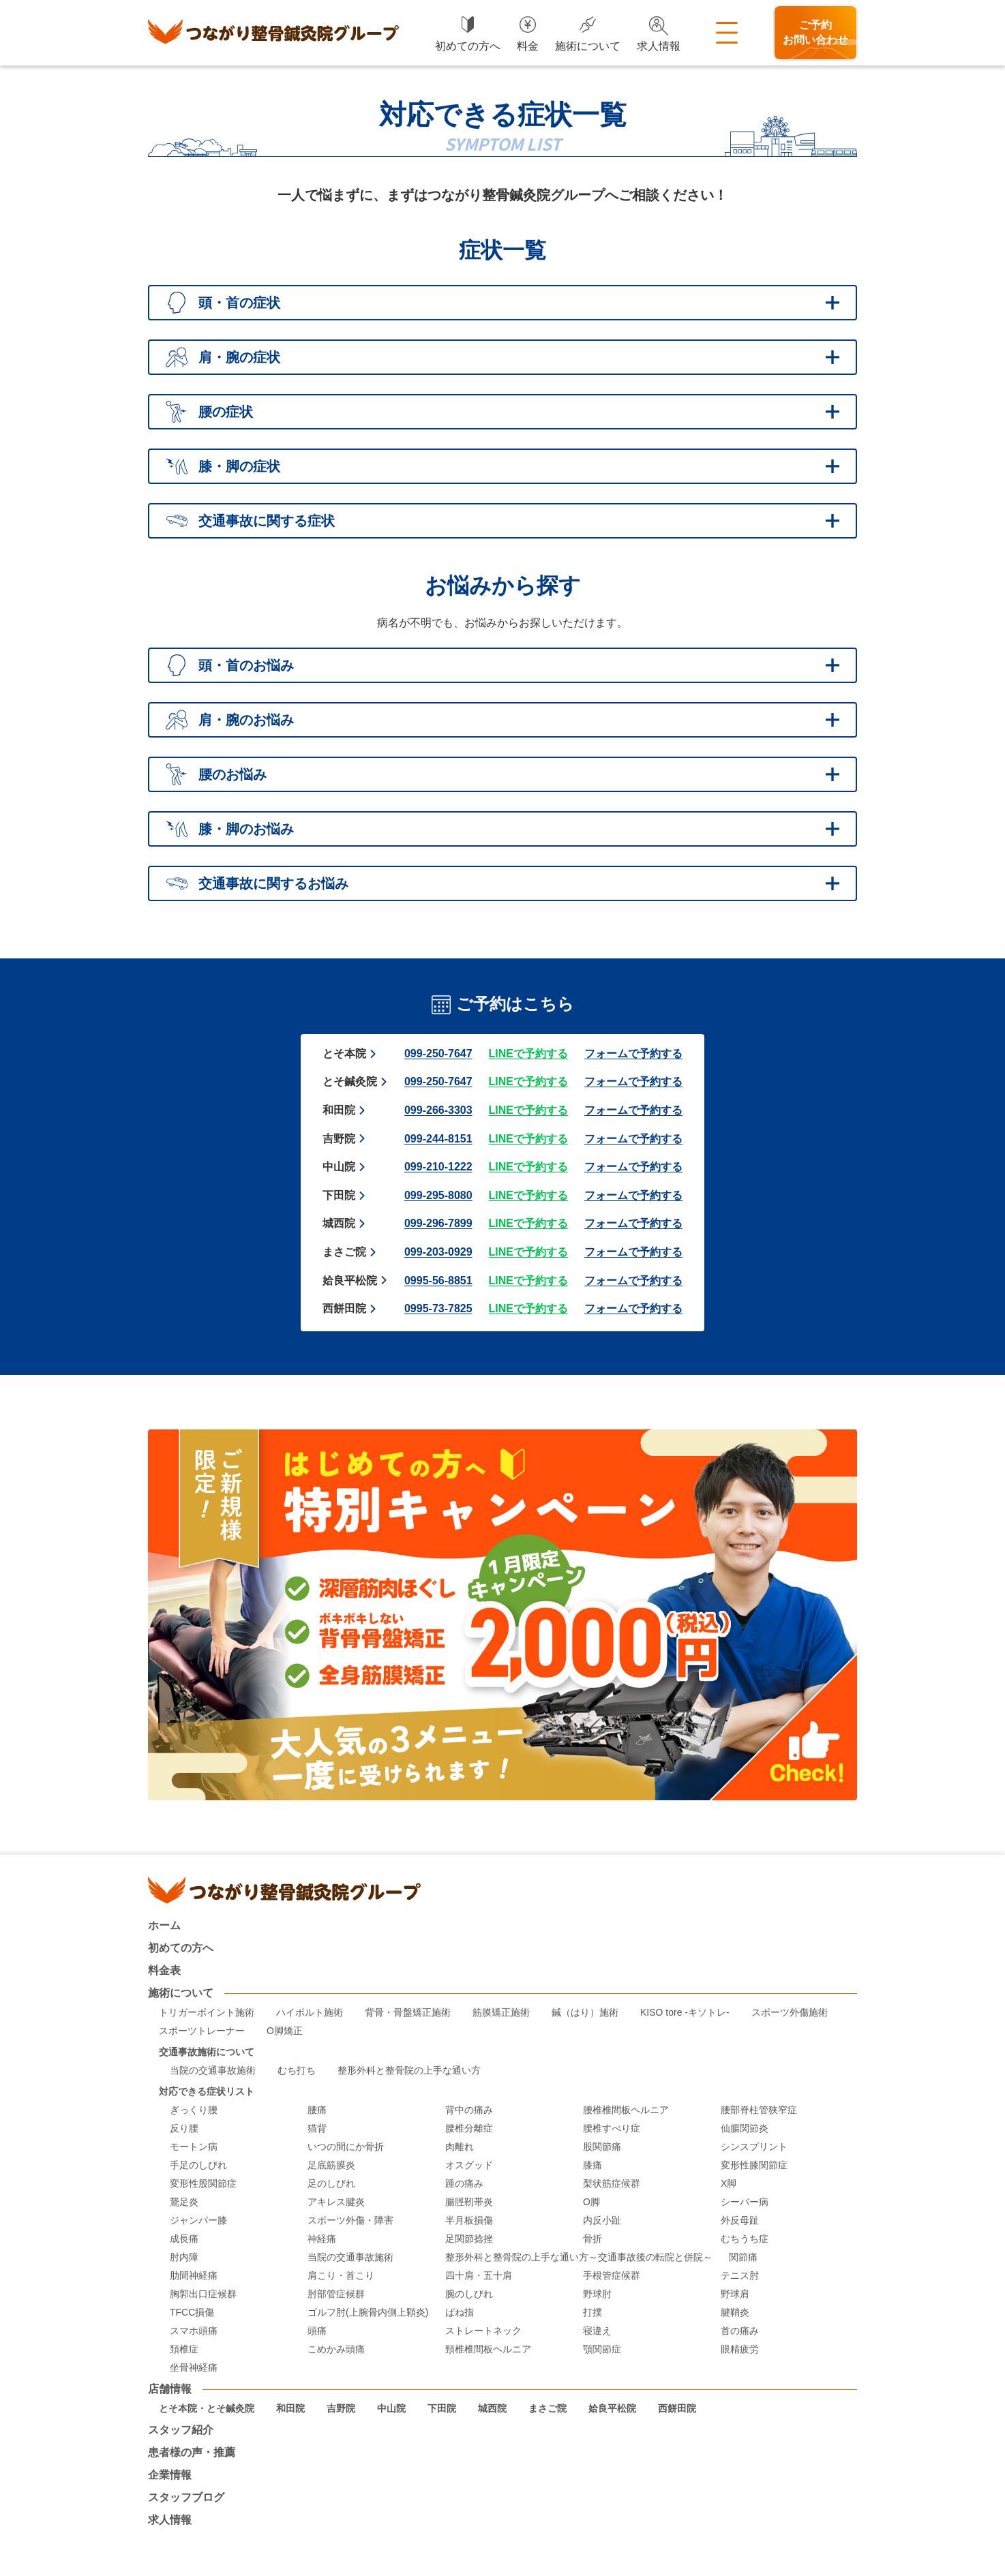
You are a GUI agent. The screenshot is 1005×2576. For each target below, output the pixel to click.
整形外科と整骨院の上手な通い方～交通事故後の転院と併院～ (578, 2257)
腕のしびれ (469, 2294)
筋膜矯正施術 (501, 2012)
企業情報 (170, 2475)
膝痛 (592, 2165)
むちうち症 (744, 2239)
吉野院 (338, 1139)
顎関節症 (602, 2349)
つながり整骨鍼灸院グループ (273, 32)
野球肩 (735, 2294)
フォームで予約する (633, 1053)
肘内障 (184, 2257)
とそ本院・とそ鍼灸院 (206, 2409)
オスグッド (469, 2165)
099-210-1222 (438, 1166)
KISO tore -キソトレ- (685, 2012)
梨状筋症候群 (611, 2184)
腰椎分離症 (469, 2128)
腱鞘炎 (735, 2312)
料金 (528, 46)
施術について (587, 46)
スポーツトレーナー (202, 2031)
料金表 (164, 1970)
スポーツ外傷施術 (789, 2012)
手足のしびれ (198, 2165)
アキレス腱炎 (336, 2202)
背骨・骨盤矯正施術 (408, 2012)
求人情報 (658, 46)
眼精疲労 (740, 2349)
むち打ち (297, 2070)
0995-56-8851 (438, 1280)
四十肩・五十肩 (478, 2276)
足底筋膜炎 (331, 2165)
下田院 (338, 1195)
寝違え (597, 2331)
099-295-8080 (438, 1195)
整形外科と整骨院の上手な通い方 (409, 2070)
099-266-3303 (438, 1110)
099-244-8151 (438, 1139)
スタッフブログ (186, 2497)
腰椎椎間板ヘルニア (626, 2110)
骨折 (592, 2239)
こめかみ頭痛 (336, 2349)
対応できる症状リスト (206, 2092)
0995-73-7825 (438, 1308)
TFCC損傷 (192, 2312)
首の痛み (740, 2331)
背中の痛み (469, 2110)
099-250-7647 (438, 1053)
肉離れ (459, 2147)
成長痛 (184, 2239)
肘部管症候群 (336, 2294)
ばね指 (459, 2312)
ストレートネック (483, 2331)
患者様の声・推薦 (191, 2452)
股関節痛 (602, 2147)
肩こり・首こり (341, 2276)
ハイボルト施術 (309, 2012)
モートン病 (193, 2147)
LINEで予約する (528, 1053)
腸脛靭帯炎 (469, 2202)
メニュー (727, 33)
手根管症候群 (611, 2276)
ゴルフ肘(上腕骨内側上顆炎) (368, 2312)
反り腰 (184, 2128)
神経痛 (322, 2239)
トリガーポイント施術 (206, 2012)
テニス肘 (740, 2276)
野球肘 (597, 2294)
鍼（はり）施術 (585, 2012)
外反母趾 (740, 2220)
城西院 (338, 1223)
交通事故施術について (206, 2052)
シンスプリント (754, 2147)
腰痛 (317, 2110)
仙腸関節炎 (744, 2128)
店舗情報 (170, 2389)
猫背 (317, 2128)
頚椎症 (184, 2349)
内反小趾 (602, 2220)
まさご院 (344, 1252)
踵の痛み (464, 2184)
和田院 (338, 1110)
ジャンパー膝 (198, 2220)
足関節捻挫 (469, 2239)
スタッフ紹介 (180, 2430)
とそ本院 (344, 1053)
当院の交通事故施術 (213, 2070)
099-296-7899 (438, 1223)
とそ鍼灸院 (349, 1081)
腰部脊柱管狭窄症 (759, 2110)
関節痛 (743, 2257)
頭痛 (317, 2331)
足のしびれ (331, 2184)
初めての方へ (467, 46)
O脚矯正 (285, 2031)
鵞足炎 (184, 2202)
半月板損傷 (469, 2220)
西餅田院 (344, 1308)
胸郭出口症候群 (203, 2294)
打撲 (592, 2312)
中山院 (338, 1166)
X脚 (728, 2184)
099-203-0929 (438, 1252)
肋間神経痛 (193, 2276)
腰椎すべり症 (611, 2128)
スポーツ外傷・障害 (350, 2220)
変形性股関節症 (203, 2184)
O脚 (591, 2202)
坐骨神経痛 (193, 2368)
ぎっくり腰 (193, 2110)
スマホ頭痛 (193, 2331)
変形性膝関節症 (754, 2165)
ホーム (164, 1925)
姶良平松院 (349, 1280)
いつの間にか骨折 (346, 2147)
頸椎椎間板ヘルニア (488, 2349)
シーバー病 (744, 2202)
